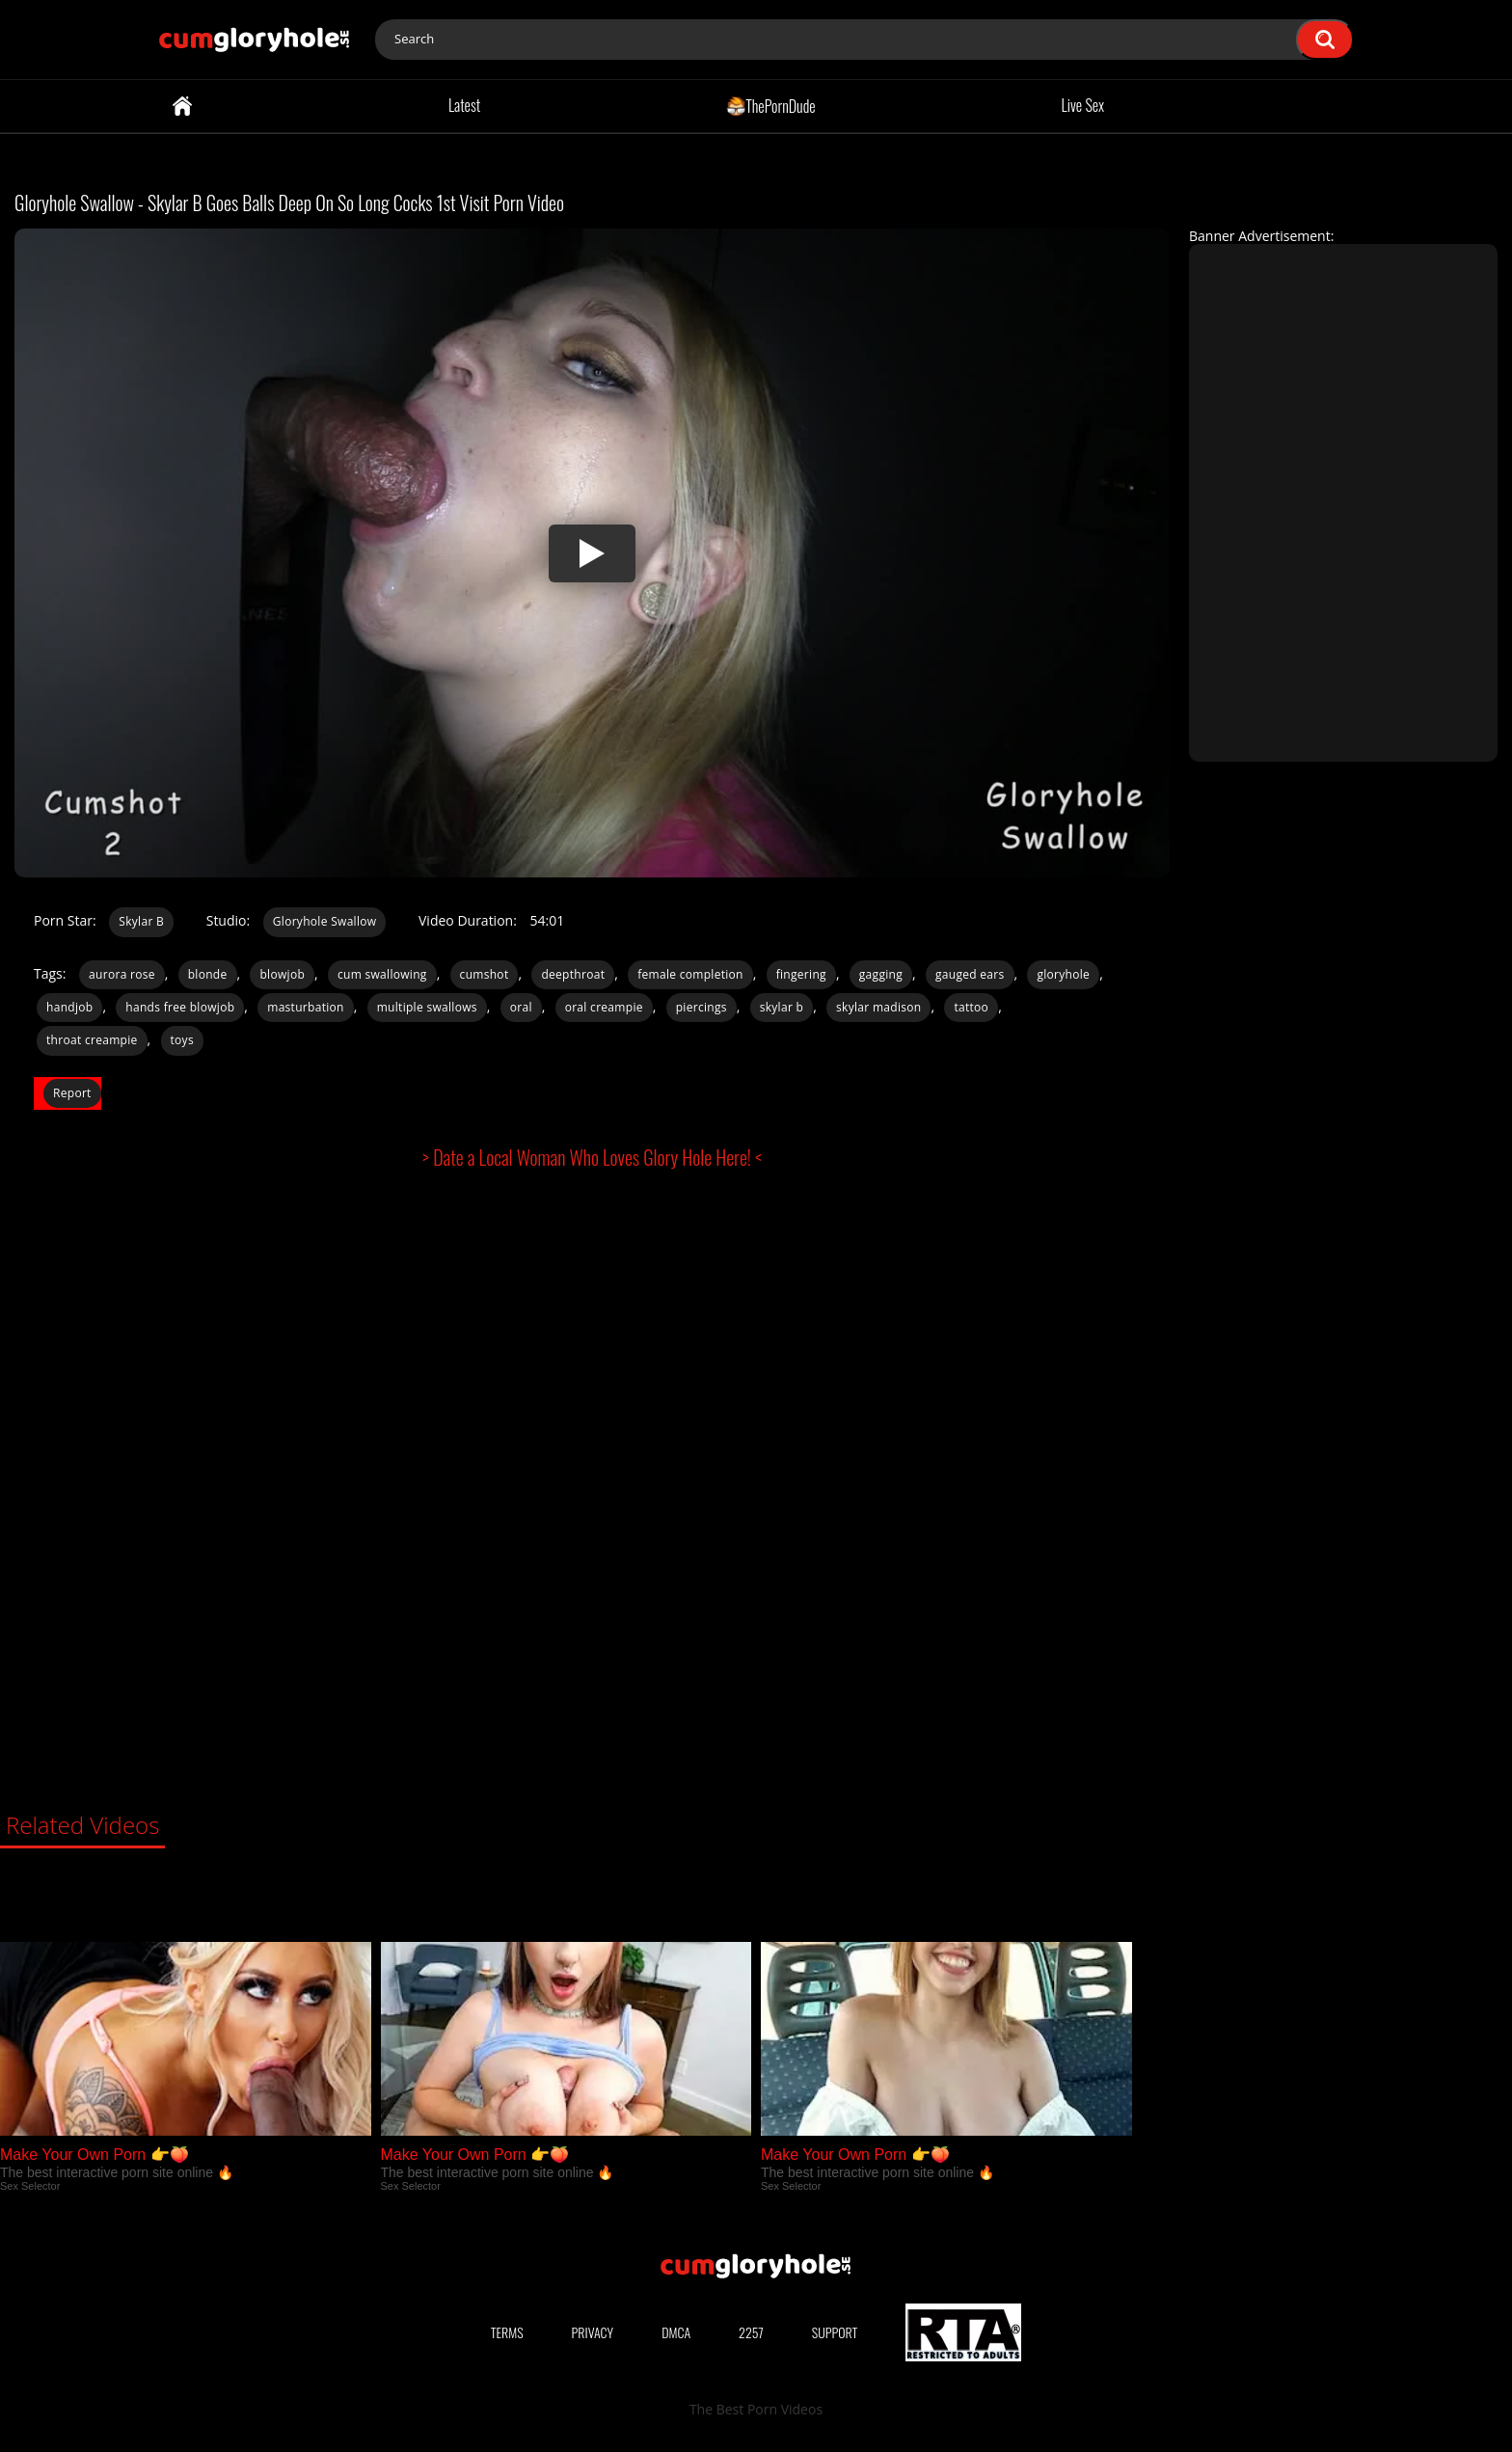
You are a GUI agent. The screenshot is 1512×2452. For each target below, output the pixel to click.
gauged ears (970, 974)
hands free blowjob (179, 1007)
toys (182, 1040)
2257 (751, 2332)
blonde (208, 974)
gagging (881, 974)
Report (72, 1093)
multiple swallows (427, 1007)
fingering (801, 974)
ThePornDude (771, 105)
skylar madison (878, 1007)
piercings (701, 1007)
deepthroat (573, 974)
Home (182, 106)
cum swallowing (382, 974)
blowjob (282, 974)
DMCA (676, 2332)
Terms (507, 2332)
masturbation (305, 1007)
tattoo (971, 1007)
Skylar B (141, 921)
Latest (464, 105)
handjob (69, 1007)
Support (835, 2332)
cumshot (484, 974)
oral (521, 1007)
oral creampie (604, 1007)
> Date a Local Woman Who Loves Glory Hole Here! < (592, 1157)
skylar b (782, 1007)
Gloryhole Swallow (325, 921)
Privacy (593, 2332)
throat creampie (92, 1040)
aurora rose (122, 974)
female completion (690, 974)
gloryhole (1063, 974)
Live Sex (1083, 105)
